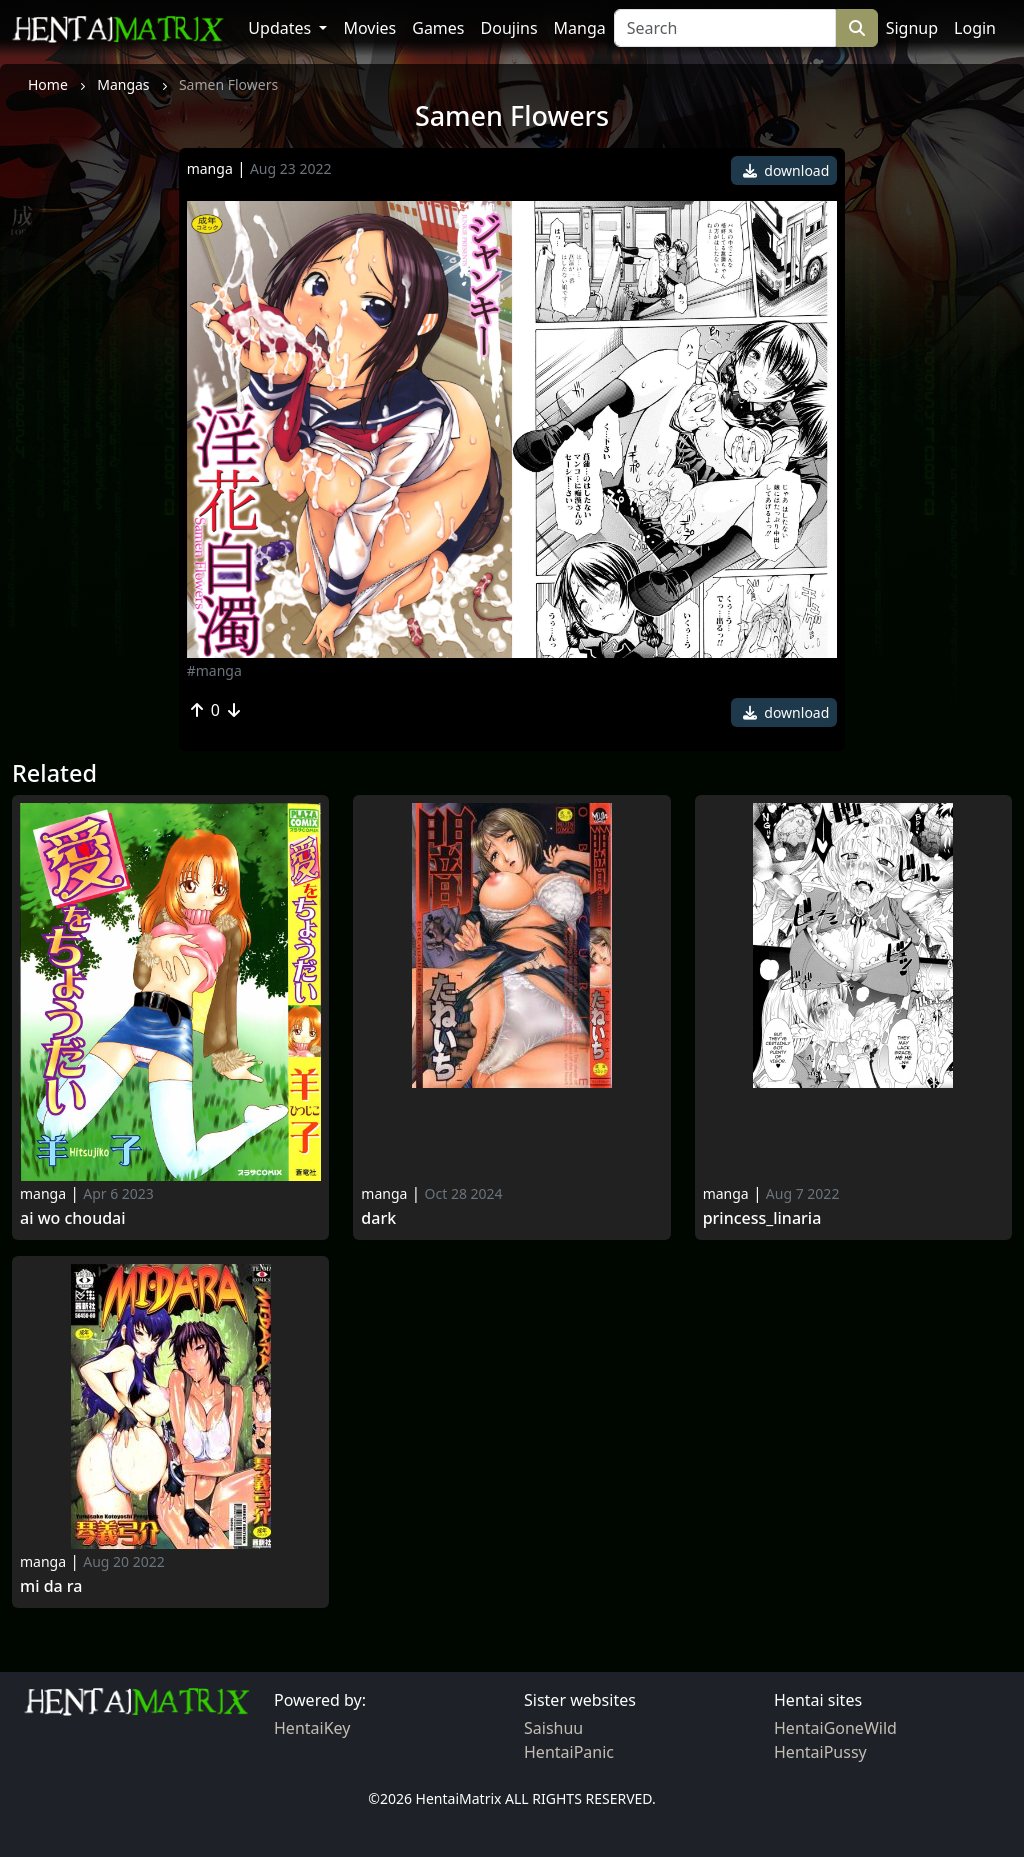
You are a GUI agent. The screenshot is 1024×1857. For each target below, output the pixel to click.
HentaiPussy (820, 1752)
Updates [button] (281, 28)
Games (438, 28)
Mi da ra (51, 1586)
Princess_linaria (762, 1218)
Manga (580, 28)
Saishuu (553, 1728)
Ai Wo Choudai (73, 1218)
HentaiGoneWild (835, 1728)
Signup (912, 28)
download (786, 170)
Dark (378, 1218)
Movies (369, 28)
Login (975, 28)
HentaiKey (312, 1728)
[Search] (725, 28)
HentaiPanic (569, 1752)
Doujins (509, 28)
